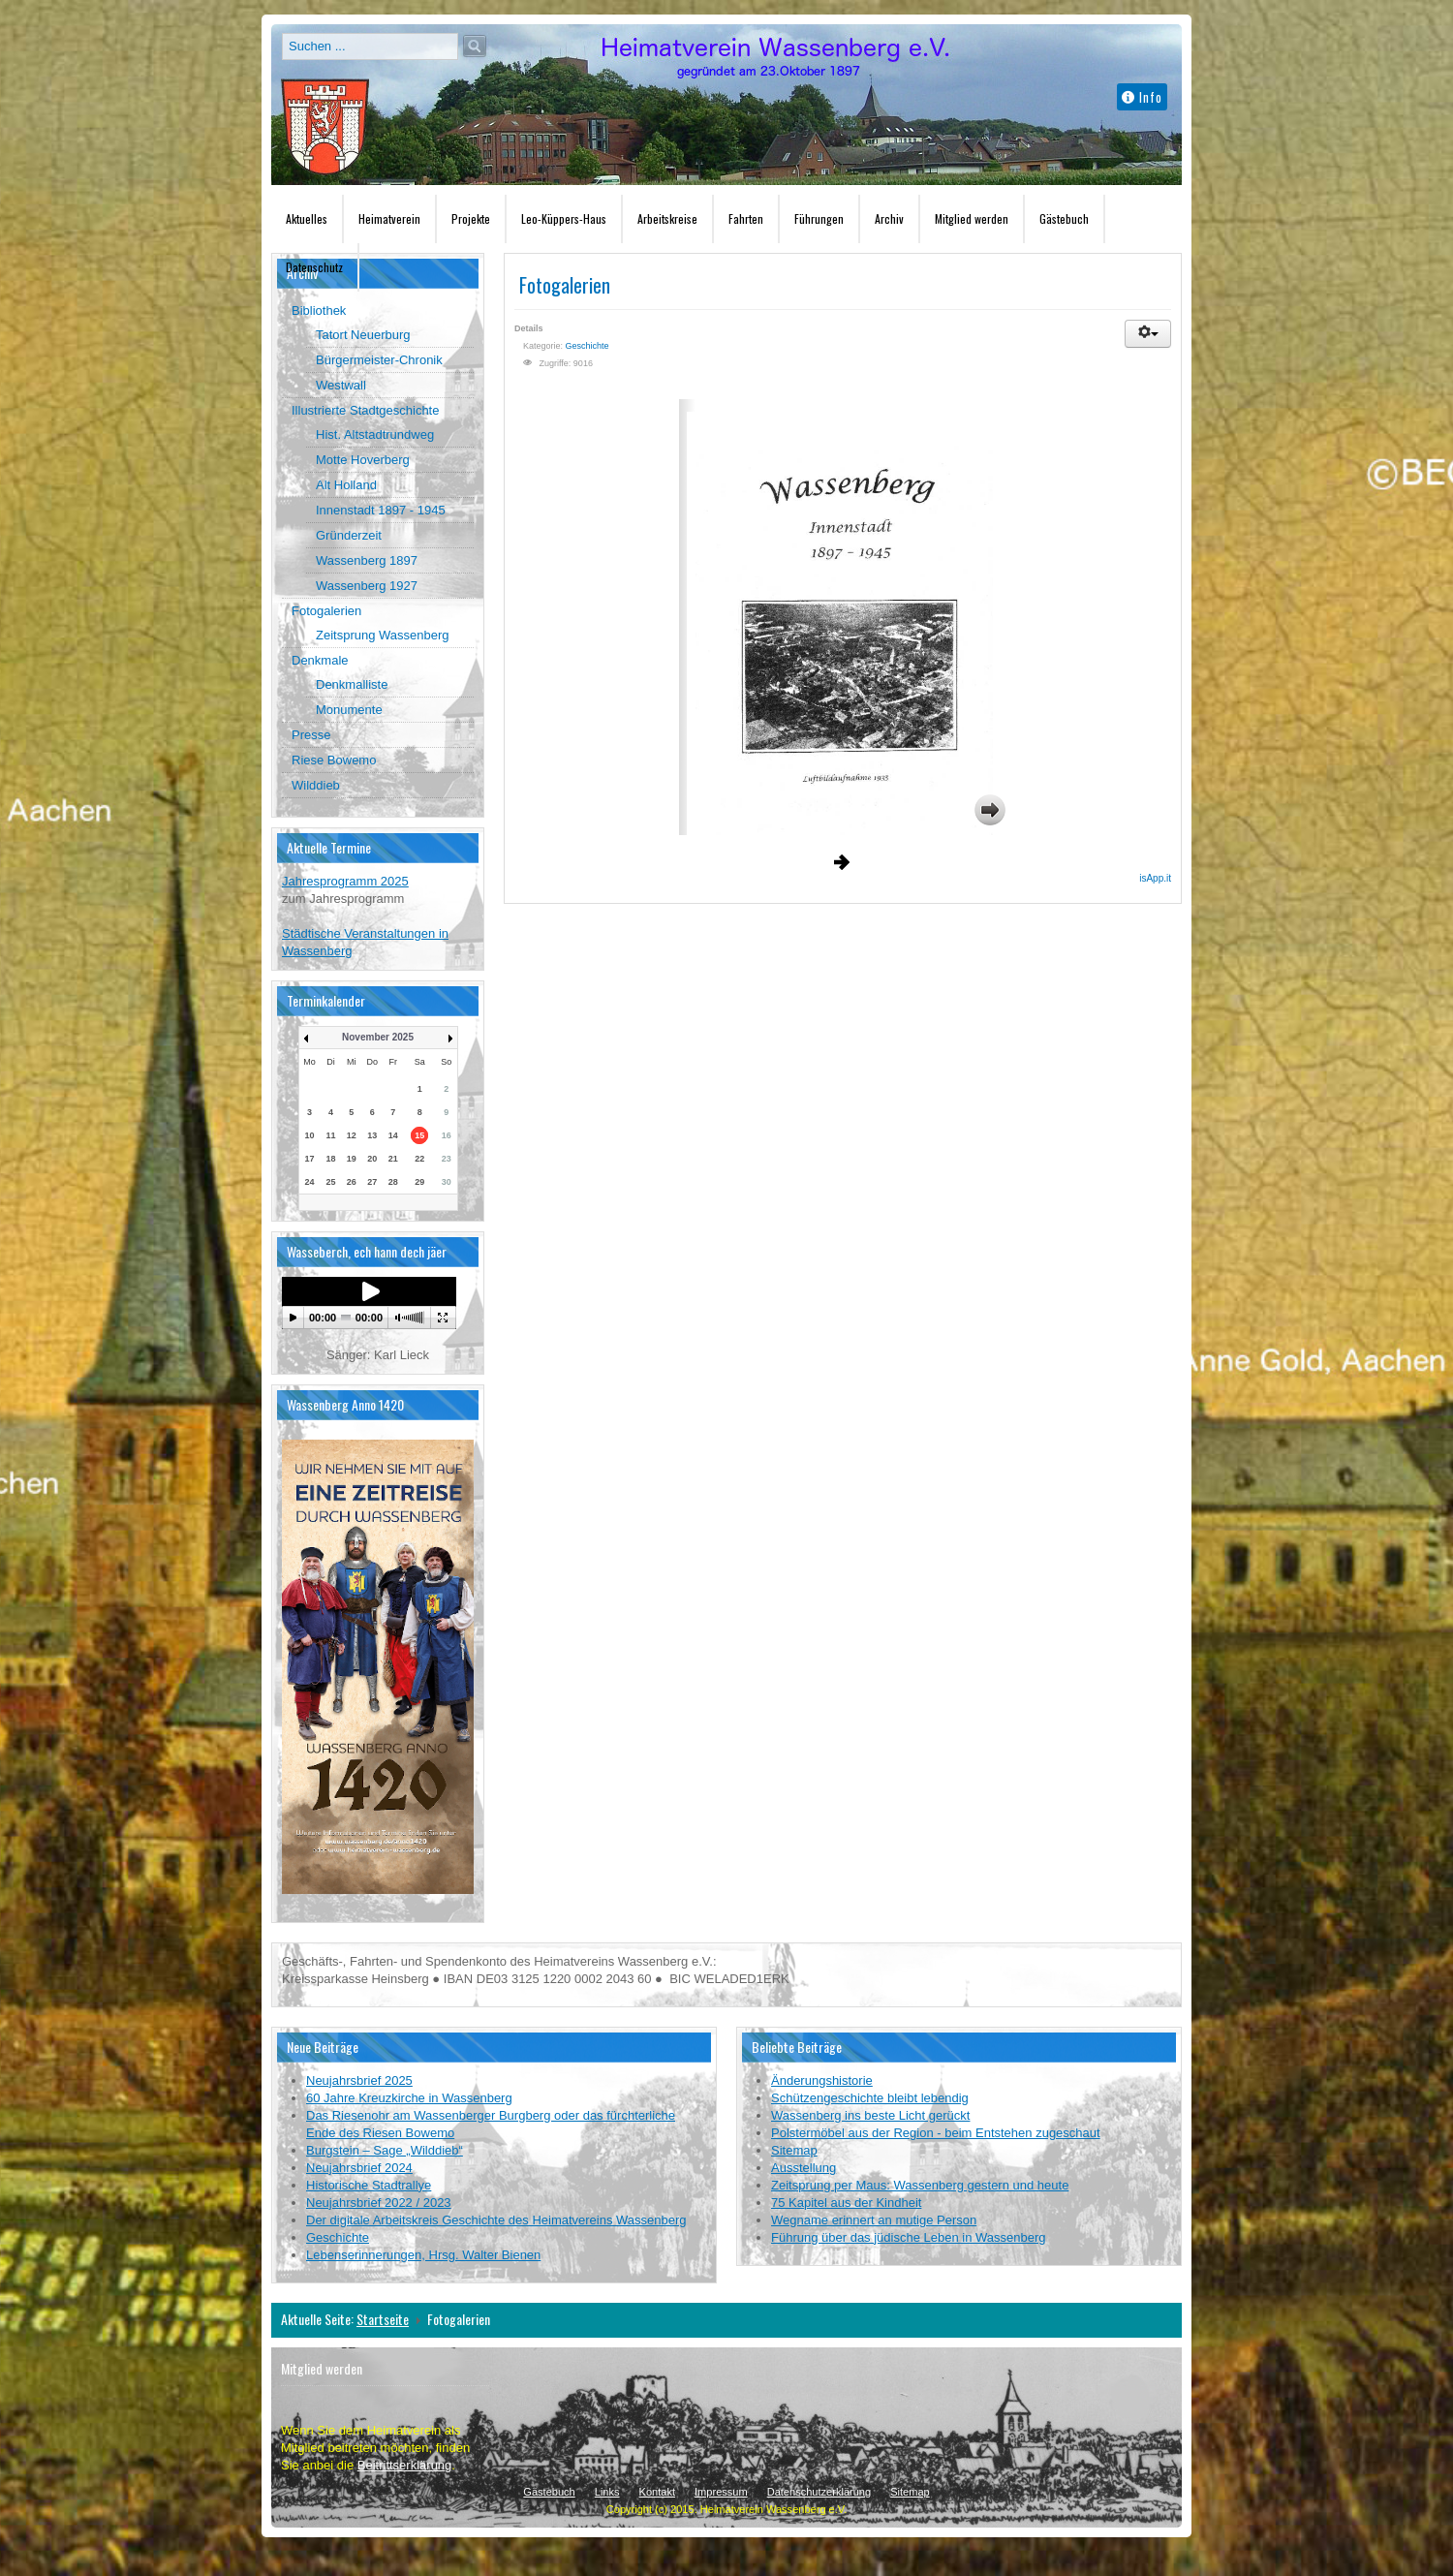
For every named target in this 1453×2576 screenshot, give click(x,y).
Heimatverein (389, 218)
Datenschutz (314, 267)
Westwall (341, 385)
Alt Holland (346, 485)
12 (351, 1135)
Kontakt (657, 2492)
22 (419, 1159)
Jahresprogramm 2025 (345, 881)
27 (372, 1182)
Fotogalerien (326, 611)
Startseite (382, 2319)
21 (393, 1159)
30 (446, 1182)
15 (419, 1135)
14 (393, 1135)
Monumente (349, 709)
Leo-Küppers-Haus (563, 218)
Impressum (721, 2492)
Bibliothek (319, 310)
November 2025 (378, 1037)
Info (1142, 97)
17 (310, 1159)
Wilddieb (316, 785)
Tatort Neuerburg (363, 334)
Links (607, 2492)
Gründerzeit (349, 535)
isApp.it (1155, 878)
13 (372, 1135)
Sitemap (910, 2492)
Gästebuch (1064, 218)
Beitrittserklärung (404, 2465)
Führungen (819, 218)
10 (310, 1135)
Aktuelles (306, 218)
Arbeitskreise (667, 218)
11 (330, 1135)
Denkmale (320, 660)
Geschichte (587, 346)
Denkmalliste (351, 684)
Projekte (470, 218)
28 (393, 1182)
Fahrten (745, 218)
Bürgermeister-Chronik (379, 360)
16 (446, 1135)
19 (351, 1159)
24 (310, 1182)
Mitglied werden (971, 218)
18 (330, 1159)
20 (372, 1159)
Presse (311, 735)
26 (351, 1182)
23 (446, 1159)
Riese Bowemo (334, 760)
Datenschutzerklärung (819, 2492)
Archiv (889, 218)
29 (419, 1182)
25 (330, 1182)
